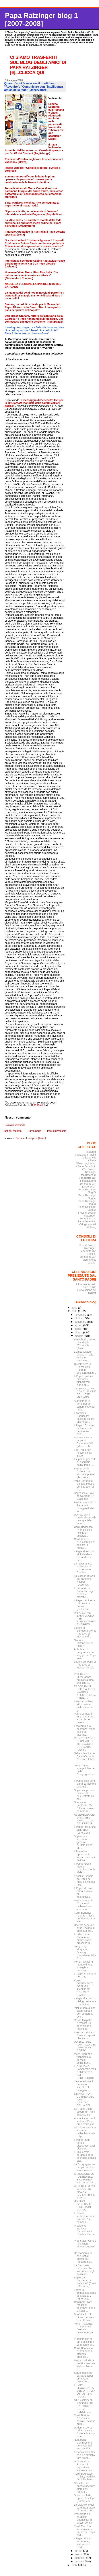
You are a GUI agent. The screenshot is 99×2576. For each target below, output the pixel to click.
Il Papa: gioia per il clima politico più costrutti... (85, 1783)
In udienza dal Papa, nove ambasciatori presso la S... (83, 1938)
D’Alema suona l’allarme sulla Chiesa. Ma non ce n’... (84, 2432)
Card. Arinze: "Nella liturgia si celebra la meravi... (84, 1543)
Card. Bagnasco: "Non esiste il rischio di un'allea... (83, 1531)
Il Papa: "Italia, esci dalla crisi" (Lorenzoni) (85, 1829)
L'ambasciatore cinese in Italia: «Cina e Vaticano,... (84, 1356)
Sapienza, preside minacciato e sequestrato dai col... (84, 1794)
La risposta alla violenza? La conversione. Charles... (83, 1568)
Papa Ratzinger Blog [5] (87, 1191)
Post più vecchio (56, 1130)
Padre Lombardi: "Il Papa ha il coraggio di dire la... (85, 1507)
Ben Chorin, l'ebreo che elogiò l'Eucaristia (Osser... (85, 1344)
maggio (79, 1335)
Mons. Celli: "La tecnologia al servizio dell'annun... (83, 2058)
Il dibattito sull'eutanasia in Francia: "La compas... (84, 2217)
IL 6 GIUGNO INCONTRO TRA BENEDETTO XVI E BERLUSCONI (85, 2072)
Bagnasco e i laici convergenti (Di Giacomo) (84, 1496)
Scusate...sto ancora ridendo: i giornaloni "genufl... (85, 2487)
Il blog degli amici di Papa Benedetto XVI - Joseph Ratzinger (85, 1168)
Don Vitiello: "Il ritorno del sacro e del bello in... (84, 2317)
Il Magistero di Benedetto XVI (87, 1176)
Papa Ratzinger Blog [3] (87, 1202)
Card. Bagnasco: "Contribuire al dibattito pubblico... (83, 2352)
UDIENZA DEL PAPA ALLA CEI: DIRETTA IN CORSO (85, 2046)
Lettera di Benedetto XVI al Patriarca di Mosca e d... (85, 1632)
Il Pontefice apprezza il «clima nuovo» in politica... (85, 1856)
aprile (78, 2550)
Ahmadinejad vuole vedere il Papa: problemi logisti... (85, 2121)
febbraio (80, 2557)
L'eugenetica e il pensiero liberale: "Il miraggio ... (83, 2086)
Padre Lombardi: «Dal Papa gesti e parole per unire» (84, 1718)
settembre (81, 1321)
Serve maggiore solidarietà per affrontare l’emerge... (83, 2377)
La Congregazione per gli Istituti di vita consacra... (84, 2167)
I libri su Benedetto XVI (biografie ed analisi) (87, 1258)
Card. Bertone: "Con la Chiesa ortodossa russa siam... (84, 1917)
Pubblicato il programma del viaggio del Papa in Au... (85, 1654)
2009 (74, 1307)
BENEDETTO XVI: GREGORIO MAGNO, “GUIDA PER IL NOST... (85, 2191)
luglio (78, 1328)
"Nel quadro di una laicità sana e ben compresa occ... (85, 2012)
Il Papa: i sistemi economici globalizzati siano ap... (83, 1380)
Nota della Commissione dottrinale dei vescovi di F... (83, 2444)
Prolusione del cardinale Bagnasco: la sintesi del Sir (83, 2518)
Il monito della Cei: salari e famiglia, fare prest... (85, 2455)
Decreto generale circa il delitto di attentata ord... (84, 1928)
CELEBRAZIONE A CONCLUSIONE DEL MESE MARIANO (85, 1393)
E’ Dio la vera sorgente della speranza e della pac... (85, 2156)
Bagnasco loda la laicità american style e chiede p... (84, 2365)
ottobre (79, 1318)
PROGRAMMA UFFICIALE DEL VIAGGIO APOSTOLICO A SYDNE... (85, 1692)
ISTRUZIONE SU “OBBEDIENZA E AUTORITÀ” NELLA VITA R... (85, 2178)
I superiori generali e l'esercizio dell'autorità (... (85, 1462)
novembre (81, 1314)
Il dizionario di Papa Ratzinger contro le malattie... (84, 1592)
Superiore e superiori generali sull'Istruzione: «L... (83, 1842)
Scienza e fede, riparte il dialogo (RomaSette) (84, 2498)
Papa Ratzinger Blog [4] (87, 1197)
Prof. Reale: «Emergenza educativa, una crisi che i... (84, 1678)
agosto (79, 1325)
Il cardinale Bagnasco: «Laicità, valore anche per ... (84, 1417)
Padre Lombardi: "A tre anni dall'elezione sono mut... (83, 1905)
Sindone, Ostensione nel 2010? (84, 1643)
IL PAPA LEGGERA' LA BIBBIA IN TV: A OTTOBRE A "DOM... (84, 2390)
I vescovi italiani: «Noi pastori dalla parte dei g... (83, 1706)
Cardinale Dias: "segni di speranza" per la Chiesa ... (85, 2306)
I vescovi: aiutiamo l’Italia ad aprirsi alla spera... (84, 2035)
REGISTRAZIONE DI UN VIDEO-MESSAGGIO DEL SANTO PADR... (84, 1744)
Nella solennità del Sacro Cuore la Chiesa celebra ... (84, 1758)
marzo (79, 2554)
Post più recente (12, 1130)
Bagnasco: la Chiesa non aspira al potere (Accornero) (84, 1473)
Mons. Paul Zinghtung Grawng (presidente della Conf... (85, 1952)
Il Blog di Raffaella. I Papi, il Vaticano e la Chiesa (85, 1156)
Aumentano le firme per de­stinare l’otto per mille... (84, 1405)
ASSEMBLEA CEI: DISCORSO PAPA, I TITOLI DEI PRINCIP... (84, 1819)
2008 (74, 1311)
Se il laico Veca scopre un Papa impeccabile (84, 2111)
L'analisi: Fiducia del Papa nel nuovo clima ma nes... (84, 1880)
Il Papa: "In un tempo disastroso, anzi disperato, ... (84, 2144)
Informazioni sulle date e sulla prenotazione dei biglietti (86, 1288)
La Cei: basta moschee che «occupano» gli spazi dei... (84, 2270)
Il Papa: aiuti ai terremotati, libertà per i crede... (82, 2543)
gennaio (80, 2561)
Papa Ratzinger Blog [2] (87, 1208)
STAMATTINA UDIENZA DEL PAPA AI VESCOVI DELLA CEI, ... (84, 2099)
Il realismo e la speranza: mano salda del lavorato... (84, 1730)
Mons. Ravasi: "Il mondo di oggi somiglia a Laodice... (84, 1966)
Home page (34, 1130)
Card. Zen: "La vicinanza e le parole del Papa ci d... (84, 2530)
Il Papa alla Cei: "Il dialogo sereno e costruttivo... (85, 2001)
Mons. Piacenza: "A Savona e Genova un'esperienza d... (83, 2329)
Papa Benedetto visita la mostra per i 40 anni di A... (84, 1485)
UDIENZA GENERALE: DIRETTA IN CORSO (83, 2205)
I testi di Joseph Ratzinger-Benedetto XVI (87, 1215)
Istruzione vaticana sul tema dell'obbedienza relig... (85, 2132)
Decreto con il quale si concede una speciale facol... (85, 1519)
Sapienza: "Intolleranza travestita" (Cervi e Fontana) (85, 2282)
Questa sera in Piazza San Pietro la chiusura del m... (85, 1368)
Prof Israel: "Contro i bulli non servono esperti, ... (85, 2245)
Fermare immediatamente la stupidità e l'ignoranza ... (85, 2294)
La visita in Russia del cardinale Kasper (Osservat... (84, 1580)
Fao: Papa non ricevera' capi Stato (83, 1452)
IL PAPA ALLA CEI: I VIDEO (85, 1975)
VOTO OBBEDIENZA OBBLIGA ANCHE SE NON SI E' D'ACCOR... (83, 1987)
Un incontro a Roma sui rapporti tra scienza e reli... (84, 2466)
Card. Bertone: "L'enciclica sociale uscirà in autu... (84, 2419)
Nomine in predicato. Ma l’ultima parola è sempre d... (84, 1807)
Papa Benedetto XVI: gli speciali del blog (87, 1224)
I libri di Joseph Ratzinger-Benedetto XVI (87, 1248)
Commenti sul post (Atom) (30, 1138)
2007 (74, 2564)
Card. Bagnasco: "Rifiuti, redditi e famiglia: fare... (84, 2476)
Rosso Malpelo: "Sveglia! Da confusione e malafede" (83, 2024)
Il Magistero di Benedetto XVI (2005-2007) (87, 1183)
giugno (79, 1332)
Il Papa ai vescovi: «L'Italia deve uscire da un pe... (84, 1556)
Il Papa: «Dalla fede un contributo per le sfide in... (84, 1868)
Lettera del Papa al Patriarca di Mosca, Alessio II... (85, 1666)
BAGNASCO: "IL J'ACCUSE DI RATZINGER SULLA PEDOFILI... (83, 2406)
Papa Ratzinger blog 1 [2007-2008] (41, 19)
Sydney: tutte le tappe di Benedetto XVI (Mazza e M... (84, 1442)
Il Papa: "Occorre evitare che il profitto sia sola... (84, 1430)
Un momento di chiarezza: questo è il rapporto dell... (83, 2257)
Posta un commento (15, 1125)
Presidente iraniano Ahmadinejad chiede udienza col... (84, 2231)
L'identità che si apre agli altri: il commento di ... (84, 2341)
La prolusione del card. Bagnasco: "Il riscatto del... (85, 2507)
